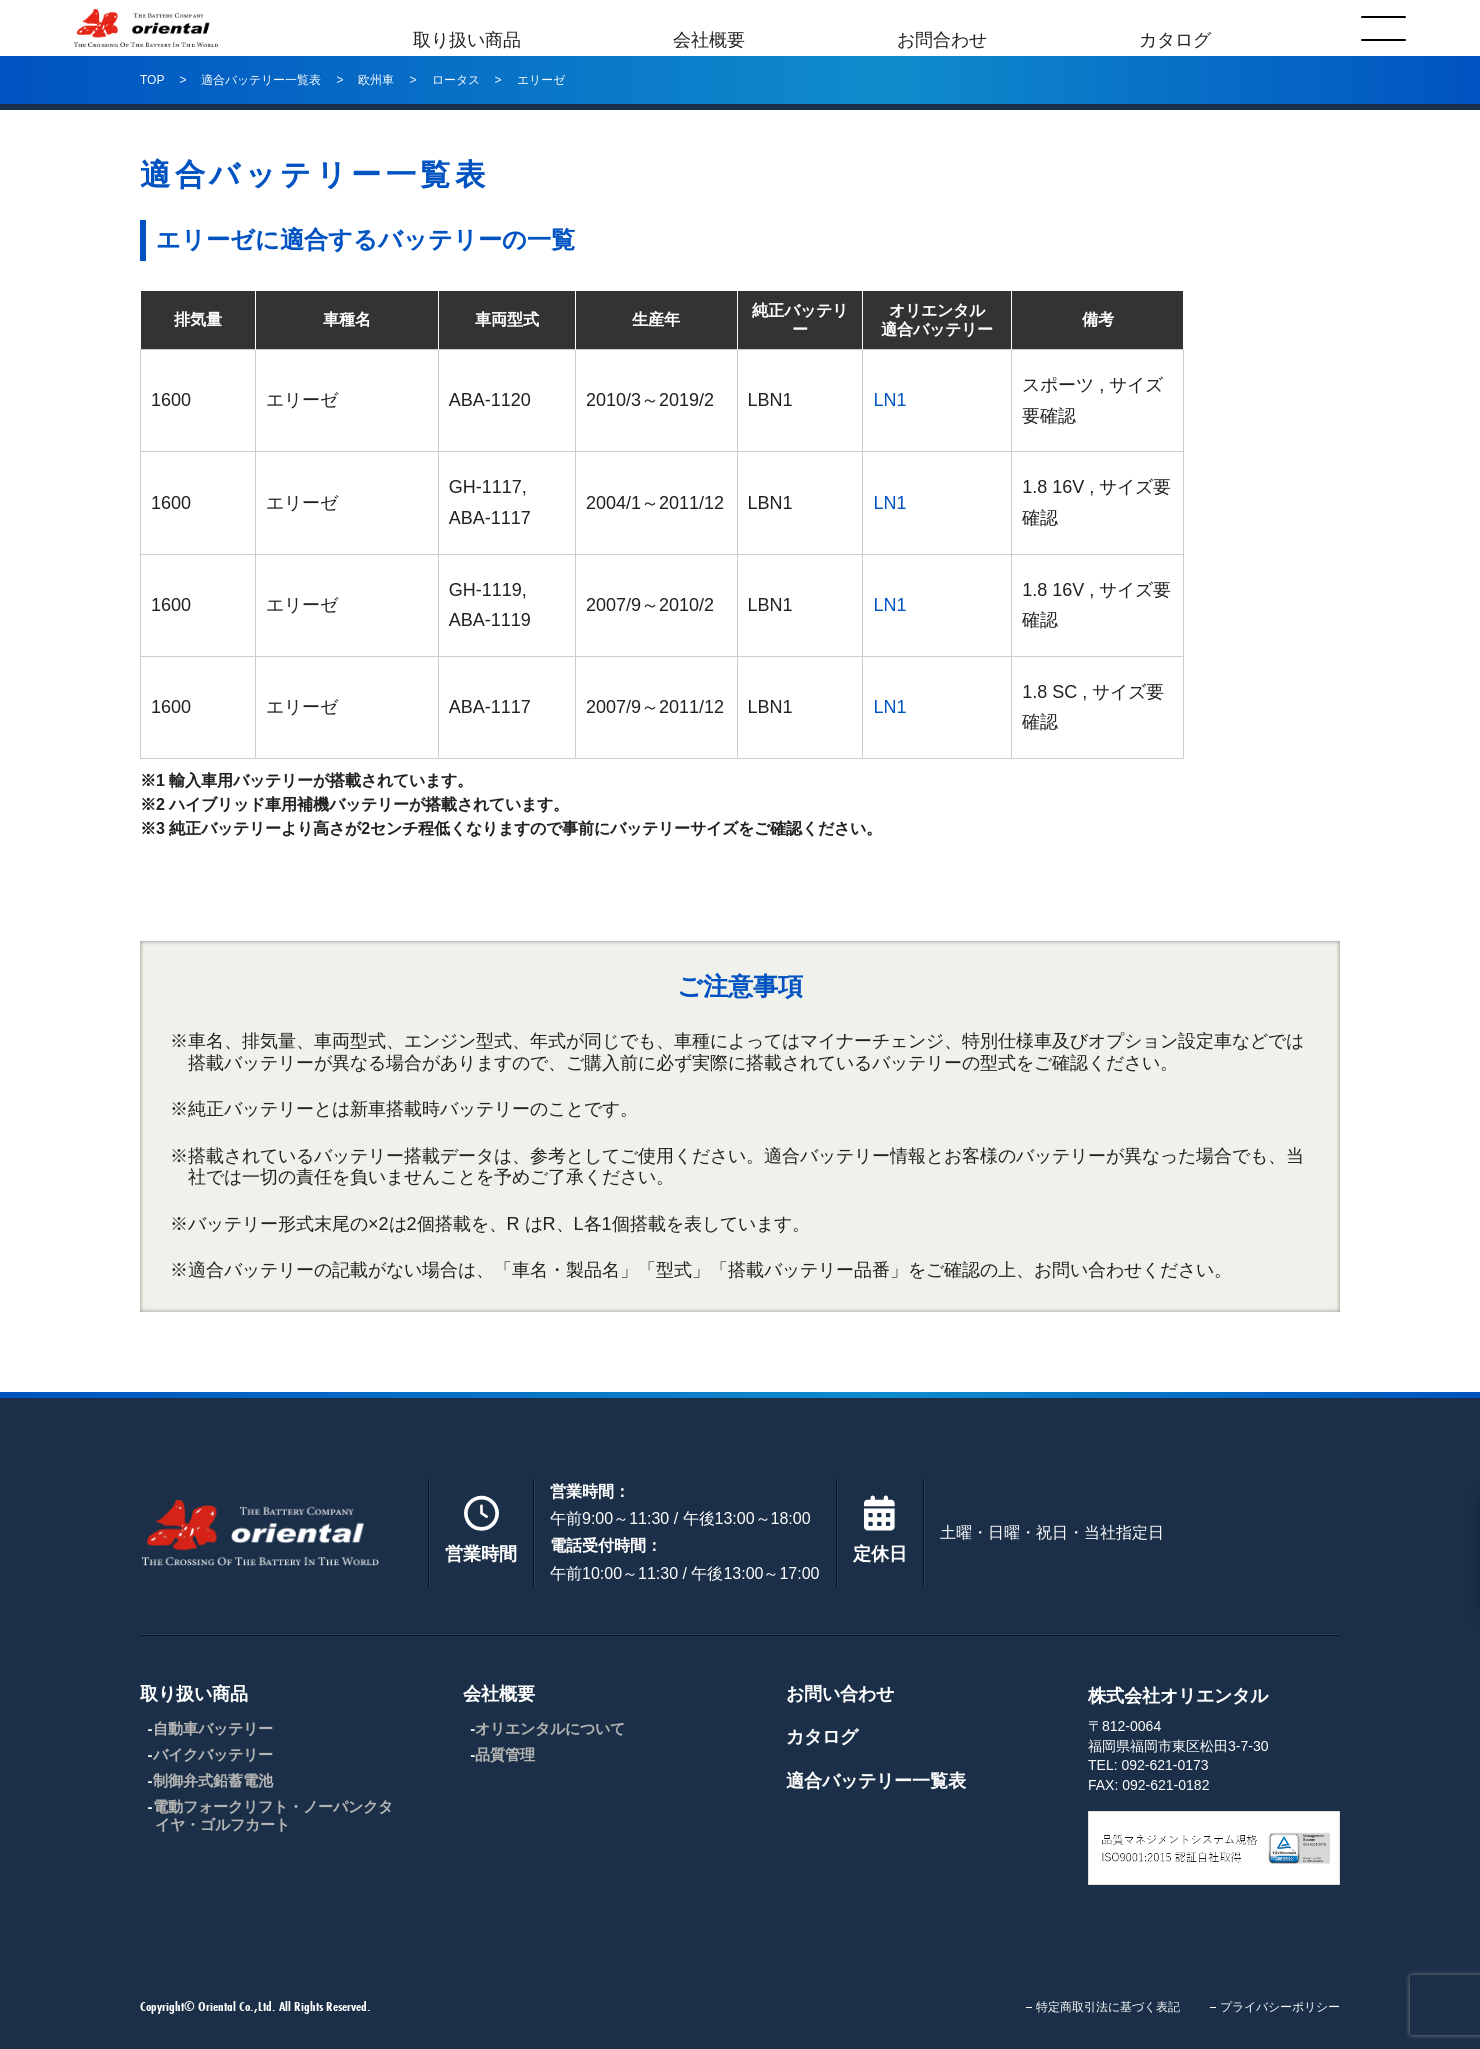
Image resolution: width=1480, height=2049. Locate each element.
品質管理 (505, 1754)
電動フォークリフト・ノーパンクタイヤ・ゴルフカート (273, 1815)
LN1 (889, 400)
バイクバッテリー (213, 1754)
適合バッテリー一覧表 (876, 1781)
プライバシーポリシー (1280, 2007)
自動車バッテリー (213, 1728)
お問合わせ (942, 28)
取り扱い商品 (467, 28)
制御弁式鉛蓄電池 (213, 1780)
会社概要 (709, 28)
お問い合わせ (840, 1694)
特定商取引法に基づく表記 (1108, 2007)
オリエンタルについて (550, 1728)
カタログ (1175, 28)
